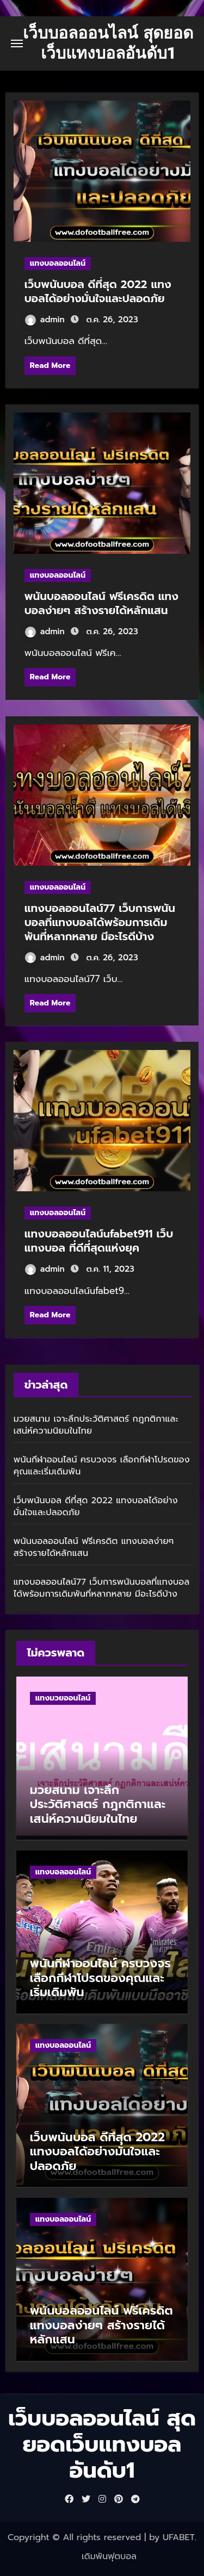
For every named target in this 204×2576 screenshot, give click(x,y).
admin (45, 320)
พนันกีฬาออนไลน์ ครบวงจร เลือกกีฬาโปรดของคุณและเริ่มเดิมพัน (102, 1465)
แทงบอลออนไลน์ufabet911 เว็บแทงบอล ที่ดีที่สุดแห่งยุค (98, 1241)
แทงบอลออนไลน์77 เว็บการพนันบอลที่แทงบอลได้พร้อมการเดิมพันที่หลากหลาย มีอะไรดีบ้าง (99, 922)
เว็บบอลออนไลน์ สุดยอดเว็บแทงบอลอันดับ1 (108, 43)
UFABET (179, 2537)
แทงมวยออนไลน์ (63, 1698)
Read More (50, 365)
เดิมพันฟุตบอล (109, 2556)
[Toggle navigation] (17, 43)
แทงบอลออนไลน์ (57, 263)
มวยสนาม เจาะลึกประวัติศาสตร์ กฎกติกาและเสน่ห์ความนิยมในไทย (96, 1424)
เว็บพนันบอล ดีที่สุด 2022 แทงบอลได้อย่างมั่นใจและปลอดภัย (97, 291)
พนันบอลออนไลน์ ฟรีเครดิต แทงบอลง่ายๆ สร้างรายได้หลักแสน (101, 603)
